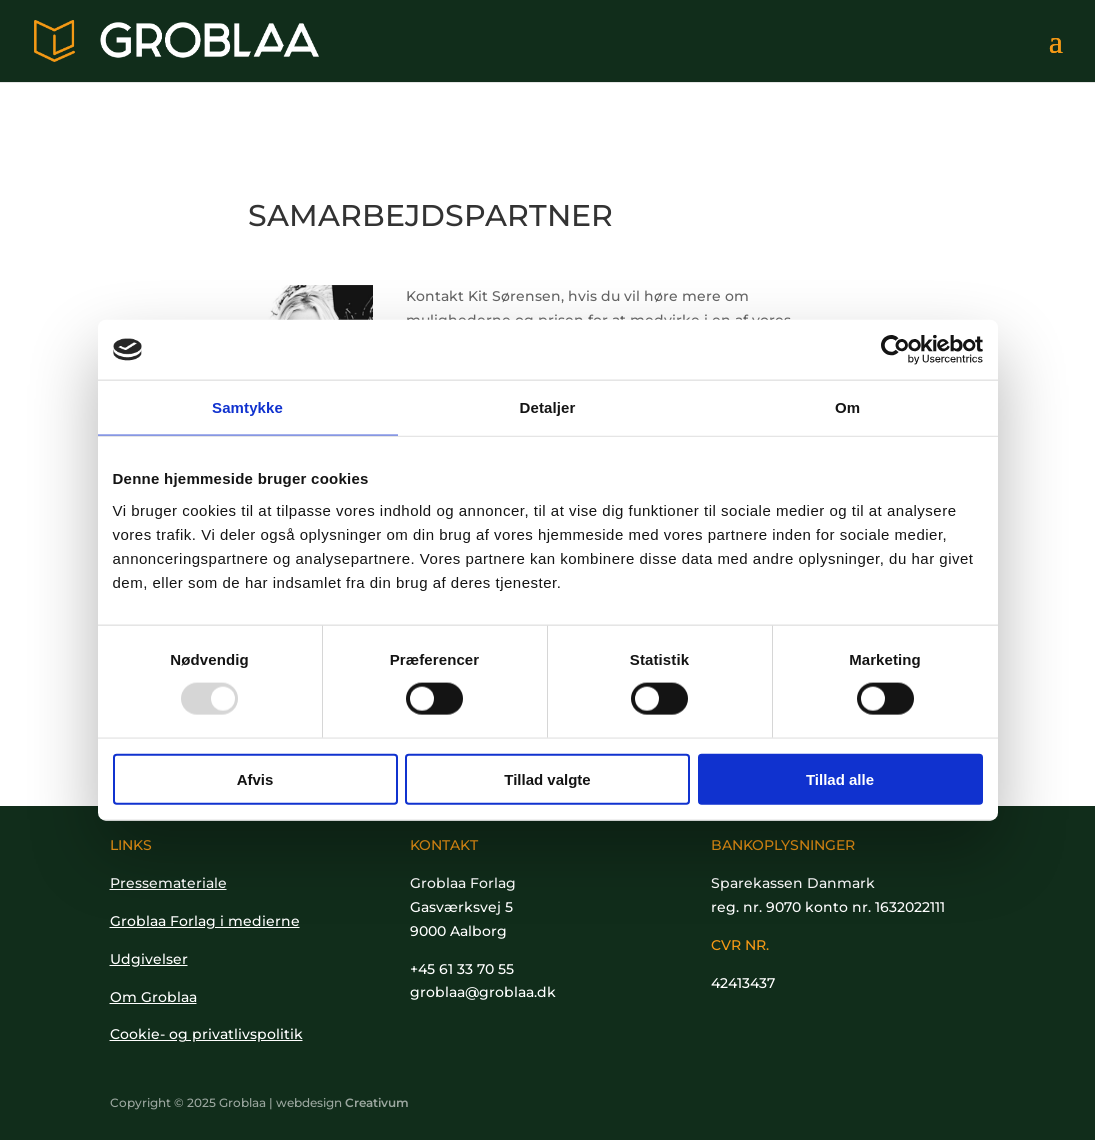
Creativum (377, 1102)
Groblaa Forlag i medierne (205, 921)
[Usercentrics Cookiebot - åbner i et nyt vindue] (895, 350)
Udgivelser (149, 959)
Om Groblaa (153, 997)
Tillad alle (840, 778)
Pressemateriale (168, 883)
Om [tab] (847, 407)
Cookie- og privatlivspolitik (206, 1034)
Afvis (255, 778)
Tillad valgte (547, 778)
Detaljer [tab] (548, 407)
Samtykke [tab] (247, 407)
